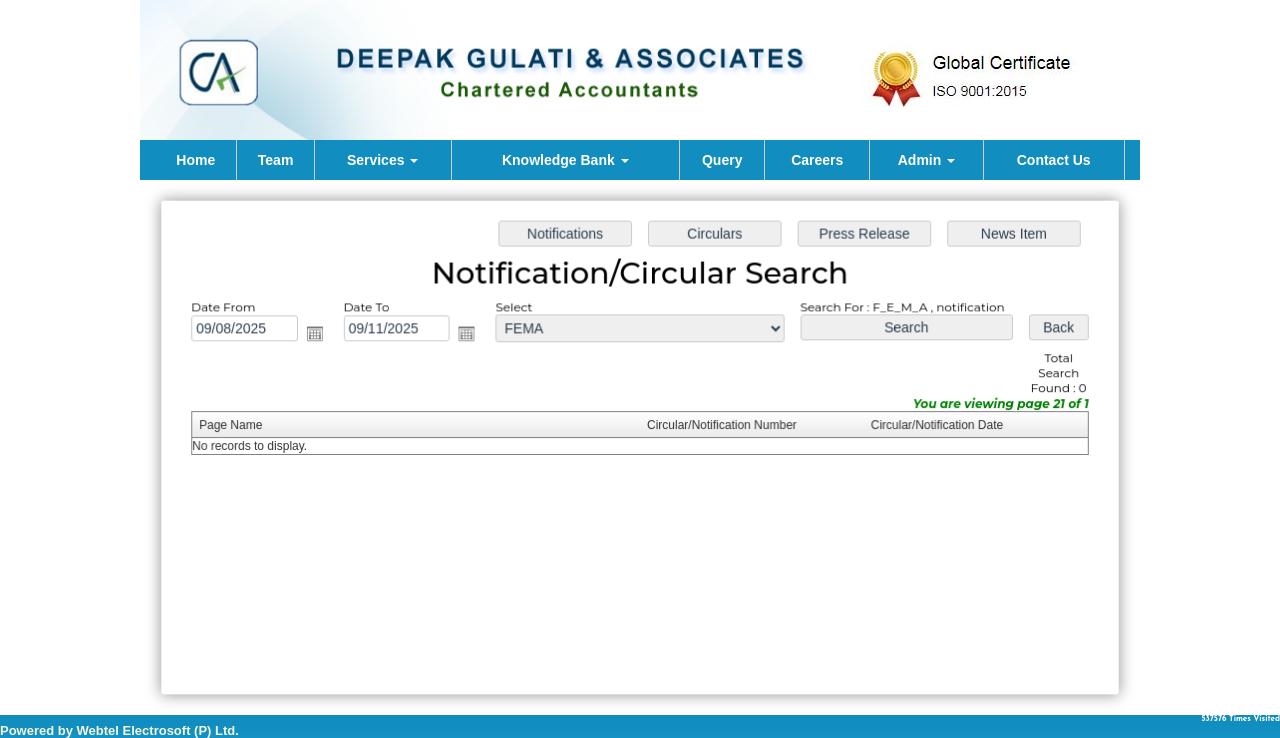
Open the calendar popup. (321, 335)
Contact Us (1054, 160)
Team (276, 160)
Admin (926, 160)
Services (383, 160)
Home (195, 160)
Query (722, 160)
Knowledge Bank (565, 160)
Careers (817, 160)
